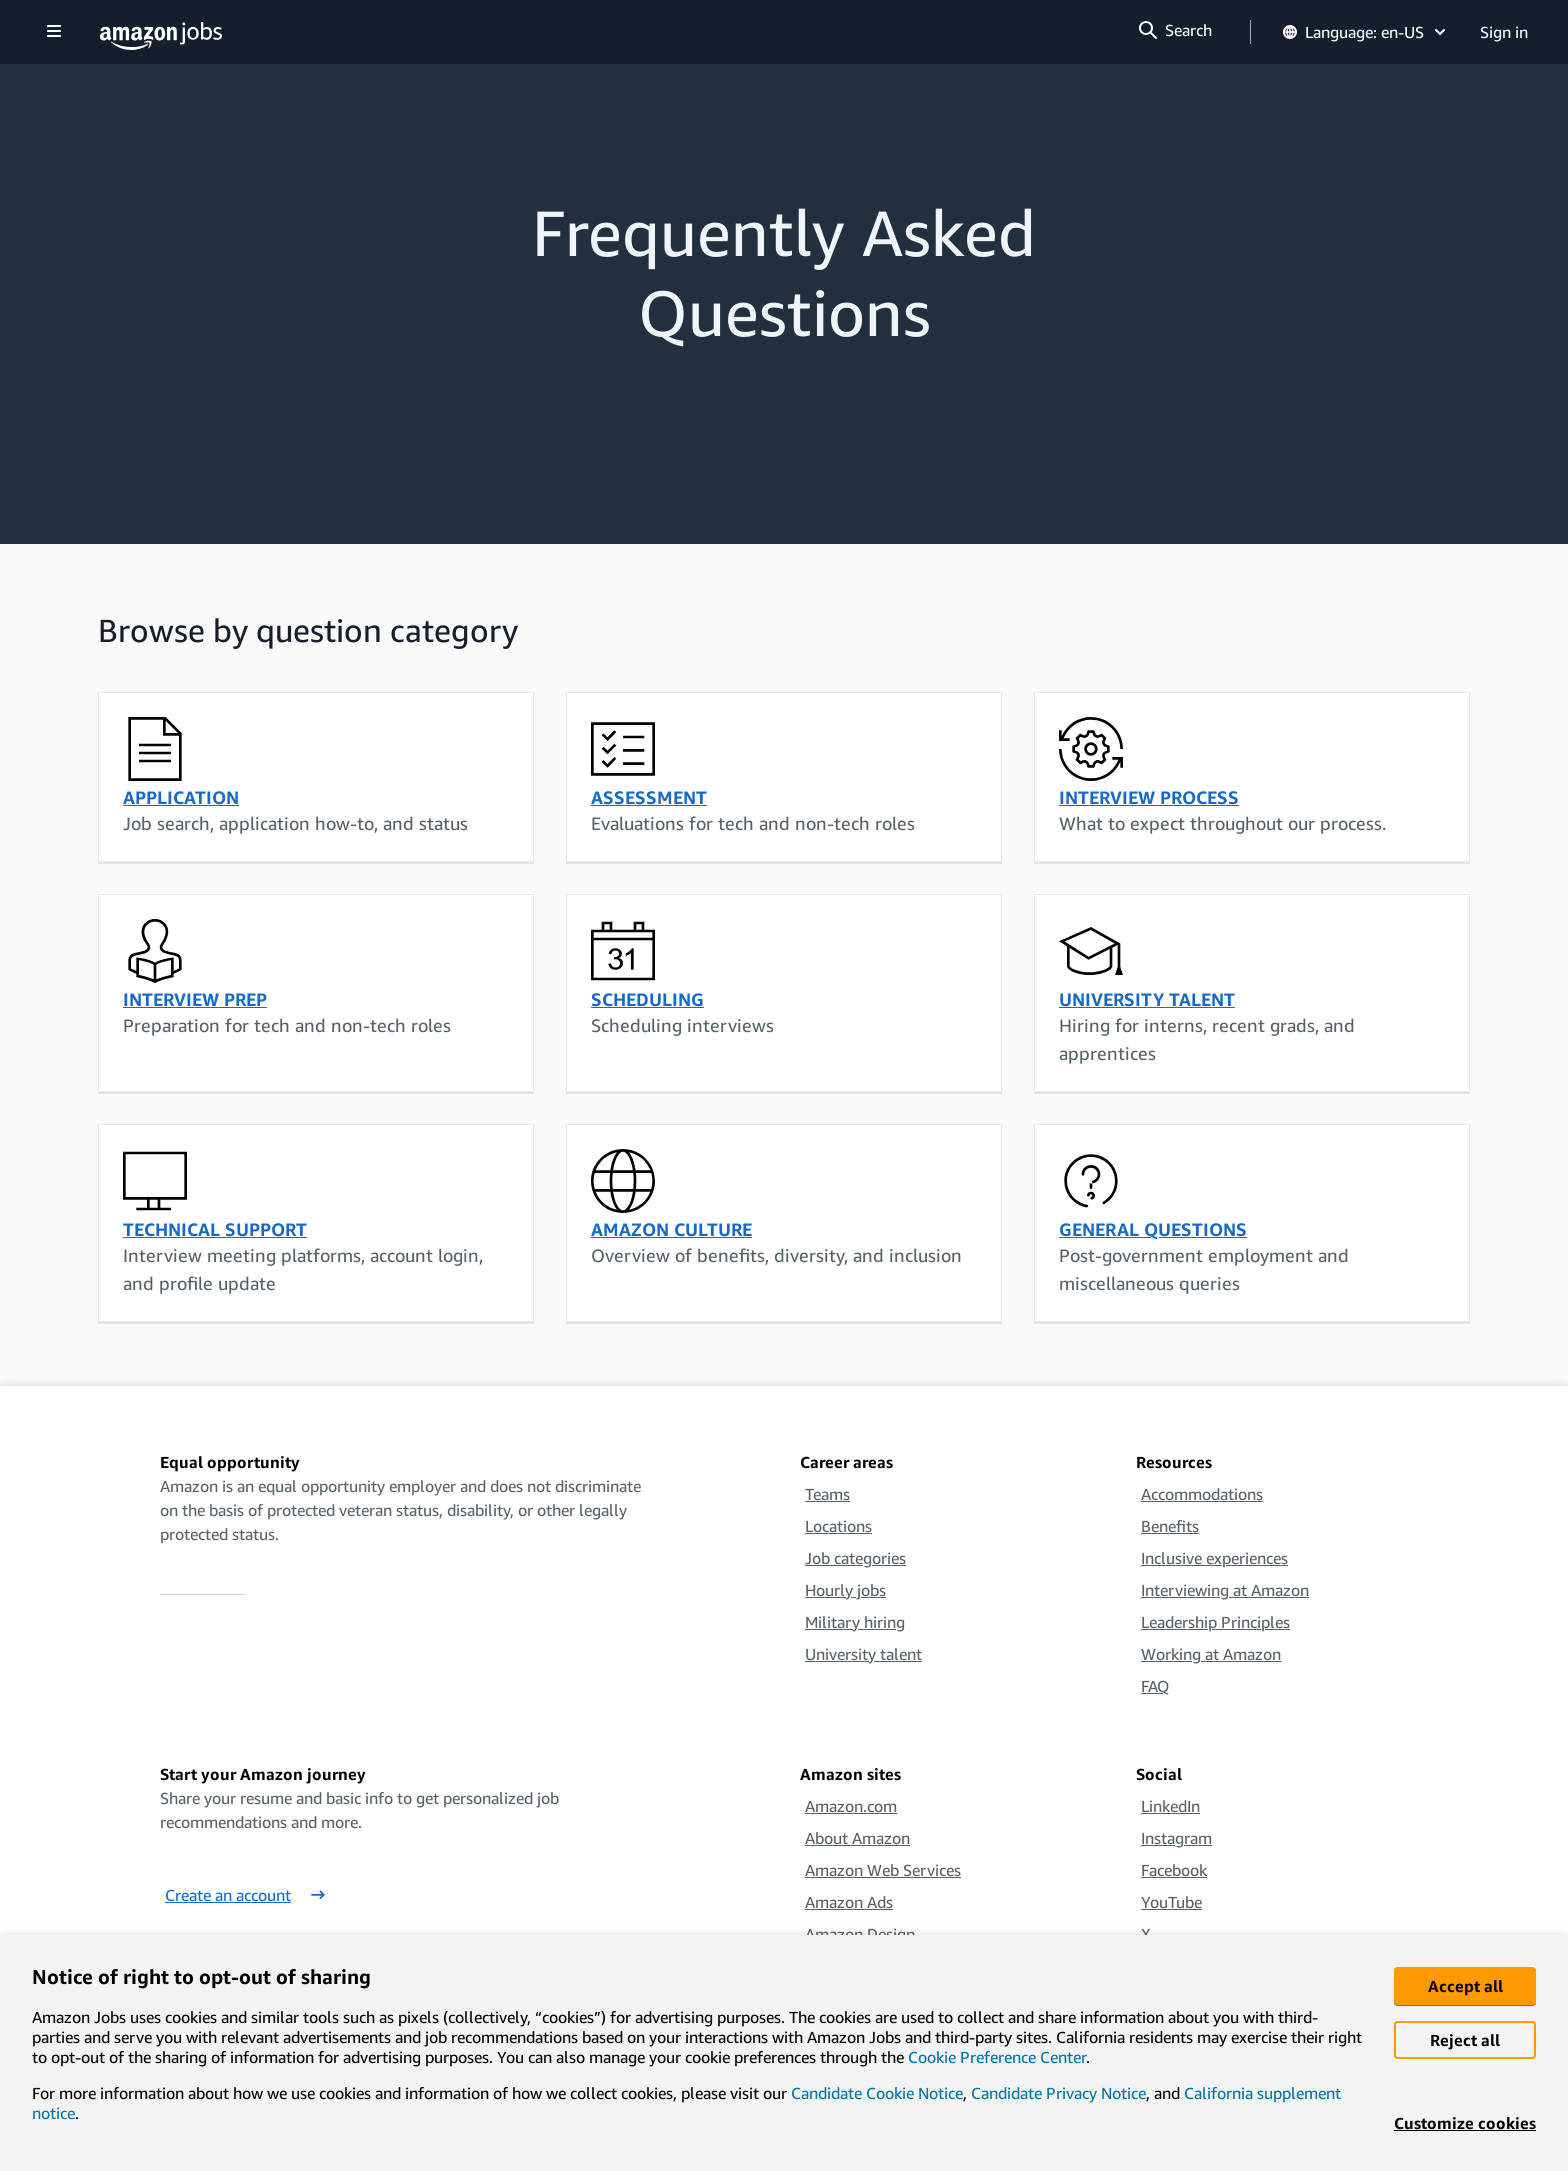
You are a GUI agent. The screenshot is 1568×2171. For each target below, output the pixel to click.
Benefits (1170, 1526)
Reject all (1465, 2040)
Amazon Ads (849, 1902)
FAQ (1155, 1686)
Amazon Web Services (883, 1870)
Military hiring (855, 1622)
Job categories (855, 1558)
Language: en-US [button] (1365, 32)
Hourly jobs (845, 1590)
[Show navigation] (54, 32)
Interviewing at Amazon (1225, 1590)
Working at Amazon (1211, 1654)
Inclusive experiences (1214, 1558)
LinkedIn (1170, 1806)
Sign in (1504, 32)
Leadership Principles (1215, 1622)
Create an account (245, 1895)
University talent (863, 1654)
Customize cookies (1465, 2123)
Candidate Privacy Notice (1058, 2093)
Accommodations (1202, 1494)
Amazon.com (851, 1806)
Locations (838, 1526)
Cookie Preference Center (997, 2057)
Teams (827, 1494)
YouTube (1171, 1902)
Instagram (1176, 1838)
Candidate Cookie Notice (877, 2093)
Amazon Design (860, 1934)
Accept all (1465, 1986)
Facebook (1174, 1870)
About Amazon (857, 1838)
